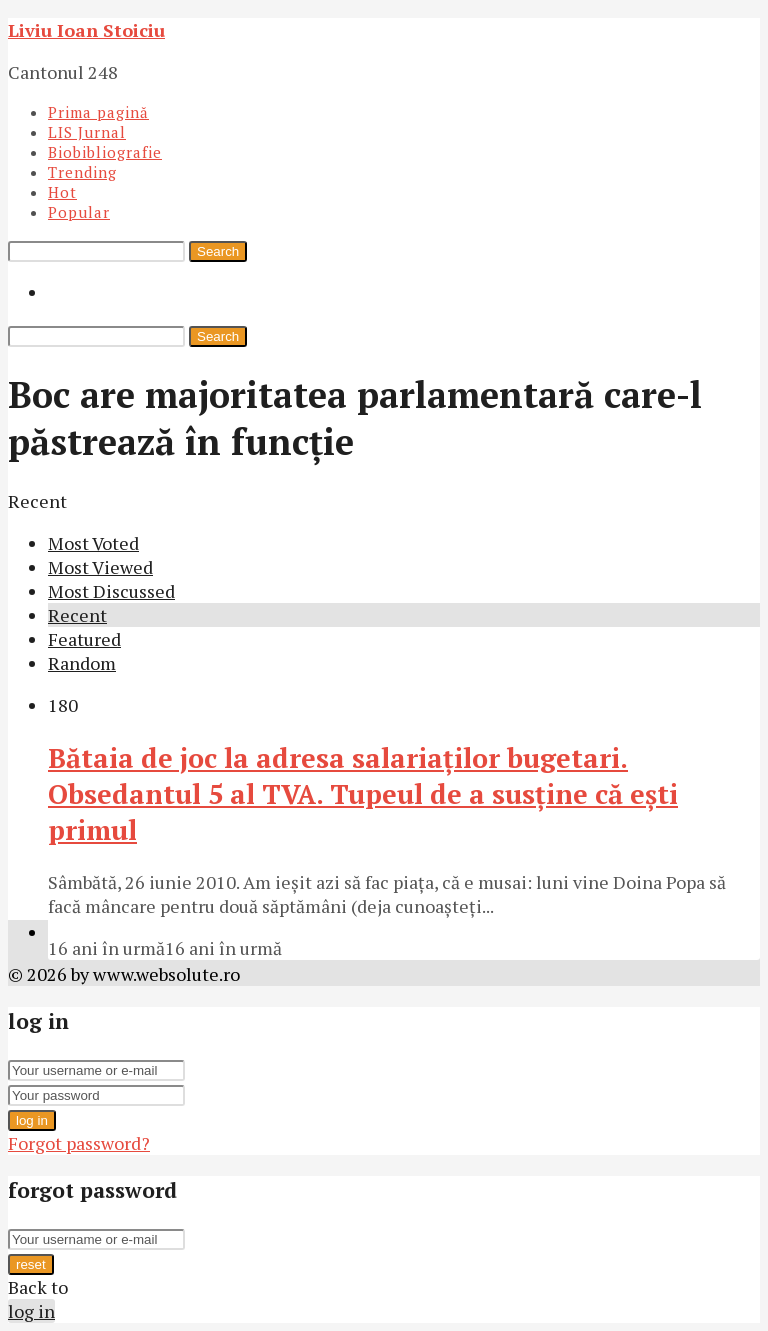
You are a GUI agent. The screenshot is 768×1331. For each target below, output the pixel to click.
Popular (79, 212)
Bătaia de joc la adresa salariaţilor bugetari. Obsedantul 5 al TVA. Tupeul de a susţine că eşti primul (363, 794)
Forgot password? (79, 1143)
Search (218, 251)
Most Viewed (100, 567)
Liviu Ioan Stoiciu (86, 30)
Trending (82, 172)
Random (82, 663)
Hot (62, 192)
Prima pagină (98, 112)
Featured (84, 639)
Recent (77, 615)
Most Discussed (111, 591)
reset (31, 1264)
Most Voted (93, 543)
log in (32, 1120)
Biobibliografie (105, 152)
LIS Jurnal (87, 132)
